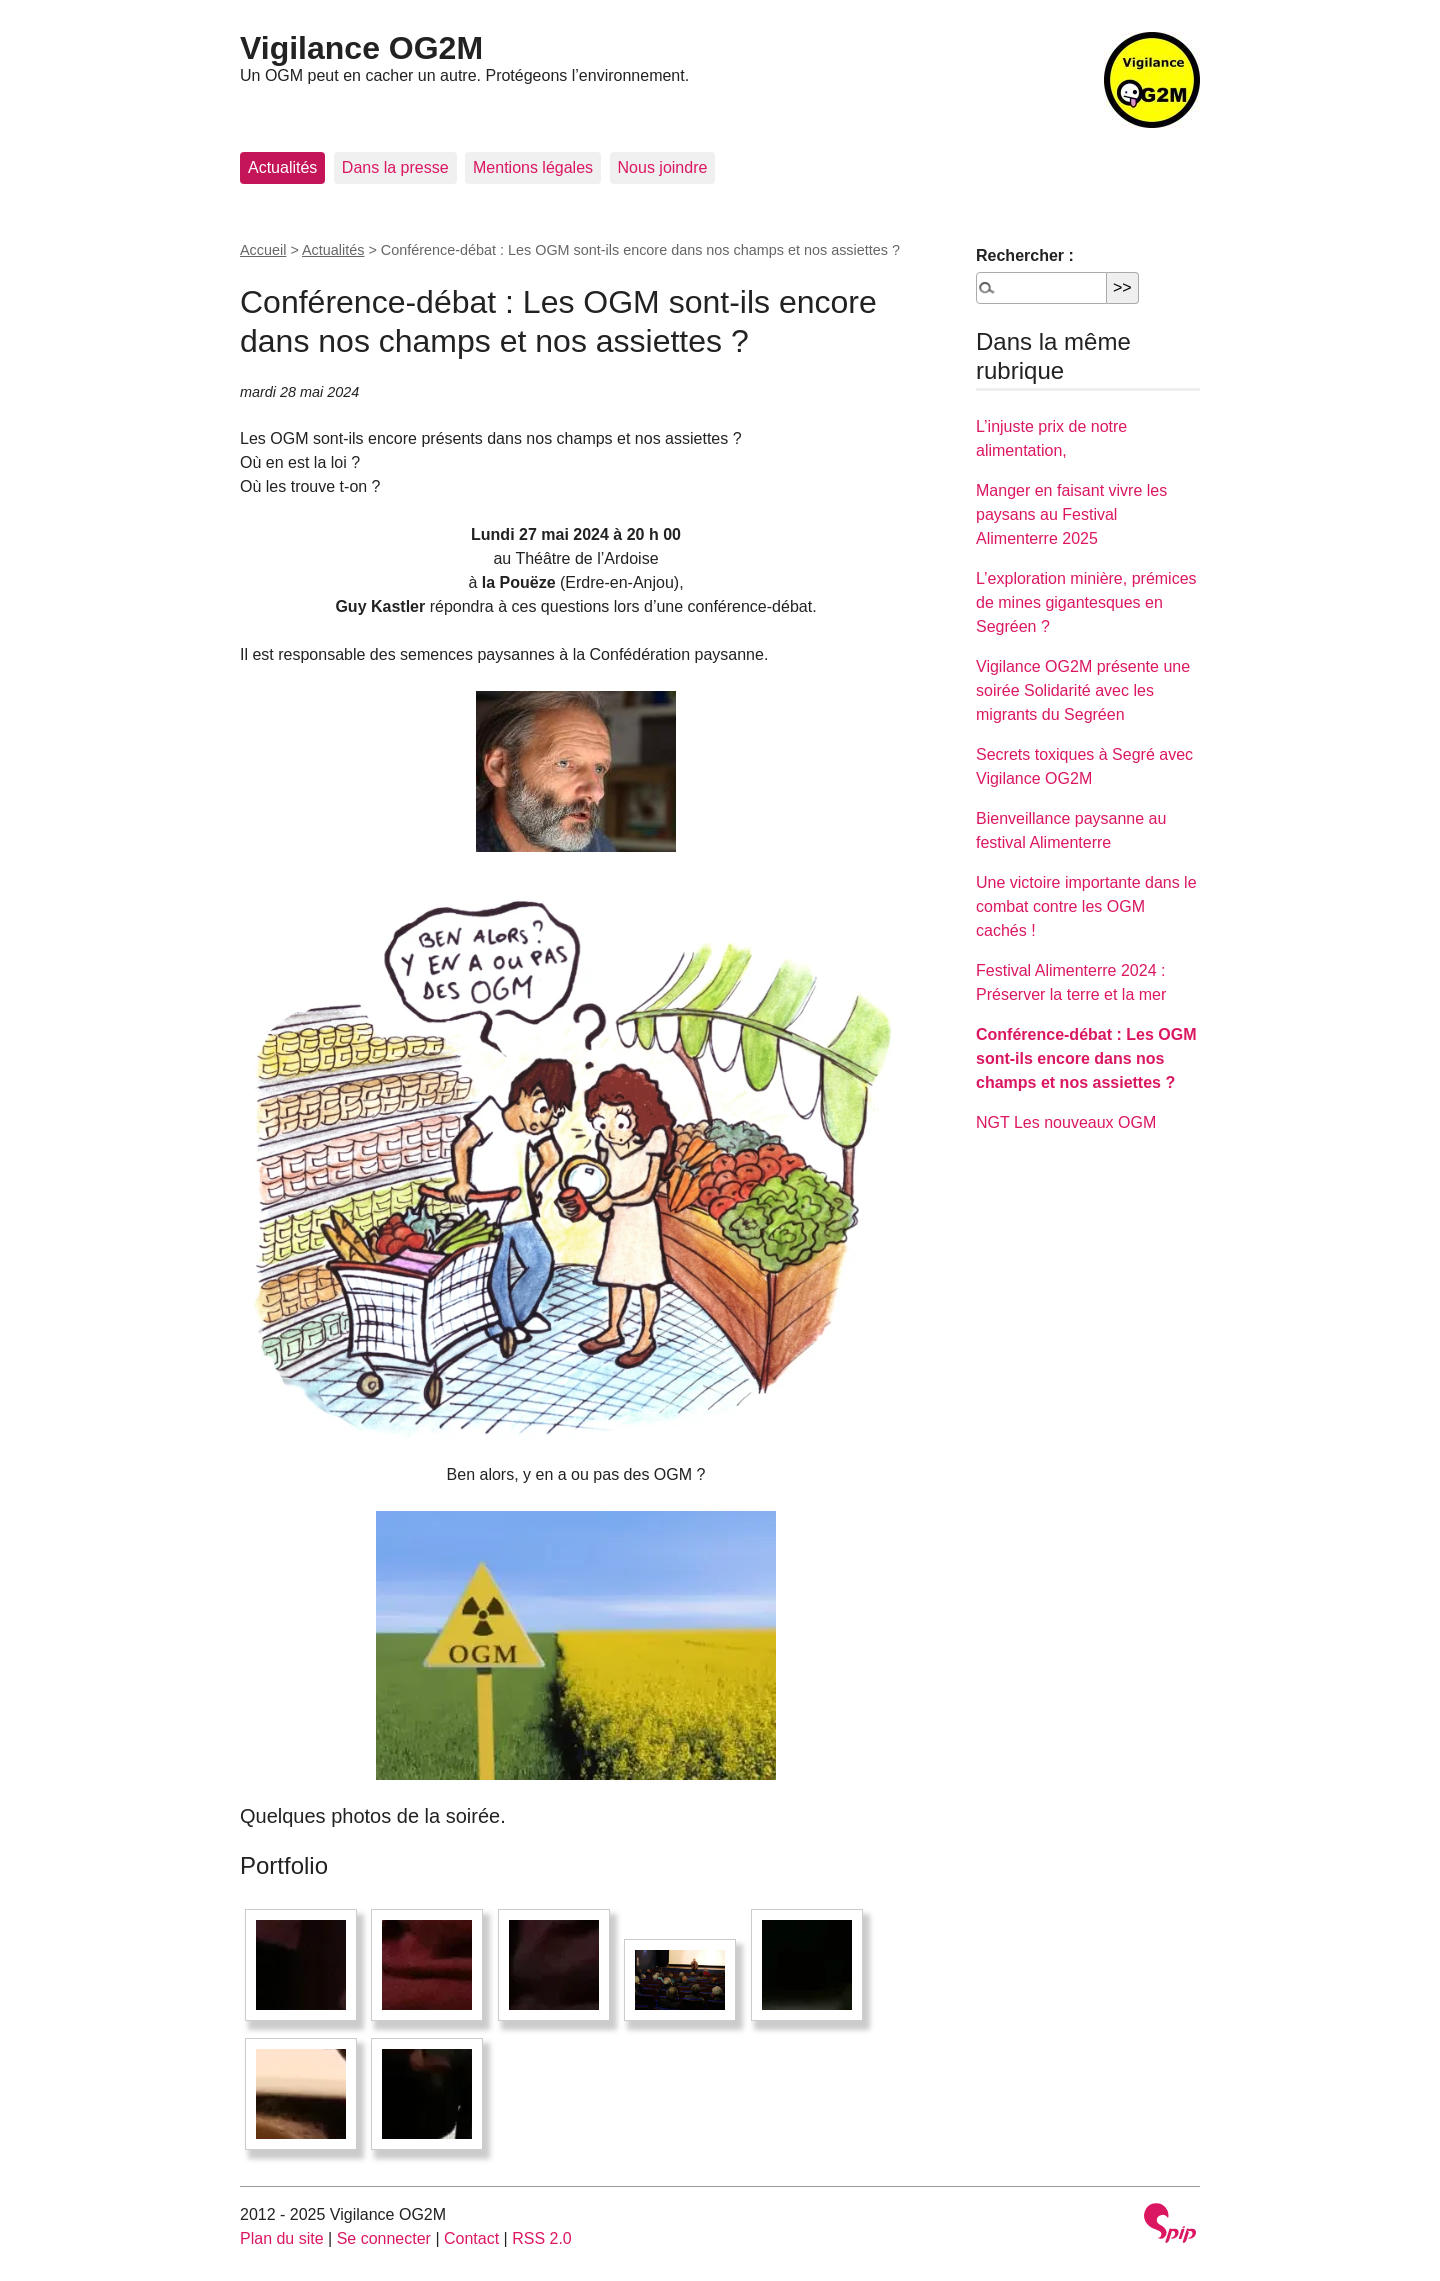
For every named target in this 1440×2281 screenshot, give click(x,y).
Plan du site (282, 2238)
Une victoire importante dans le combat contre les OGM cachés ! (1086, 906)
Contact (471, 2238)
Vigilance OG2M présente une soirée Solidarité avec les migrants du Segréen (1083, 690)
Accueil (263, 250)
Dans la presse (395, 167)
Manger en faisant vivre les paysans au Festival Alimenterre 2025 (1071, 514)
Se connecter (384, 2238)
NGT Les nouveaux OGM (1066, 1122)
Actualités (282, 167)
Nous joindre (663, 167)
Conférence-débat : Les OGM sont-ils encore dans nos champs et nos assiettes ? (1086, 1058)
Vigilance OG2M (361, 48)
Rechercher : (1025, 255)
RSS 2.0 (542, 2238)
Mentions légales (533, 167)
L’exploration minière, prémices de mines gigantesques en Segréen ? (1086, 602)
